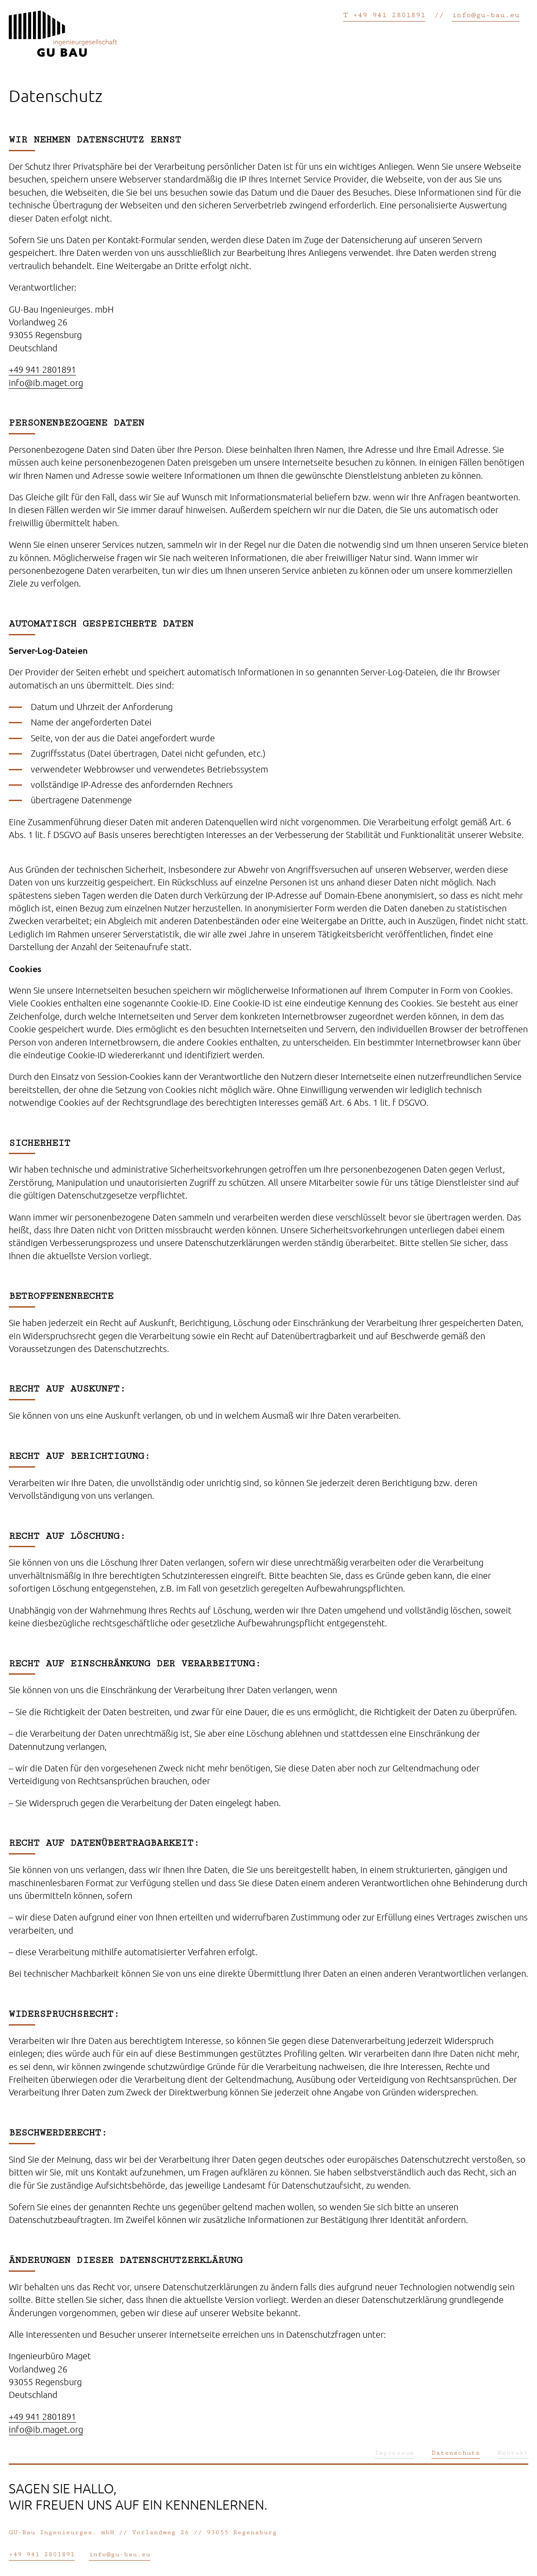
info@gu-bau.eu (485, 15)
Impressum (394, 2452)
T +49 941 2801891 (384, 15)
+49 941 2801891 (42, 369)
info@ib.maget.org (46, 382)
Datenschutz (456, 2452)
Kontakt (512, 2452)
